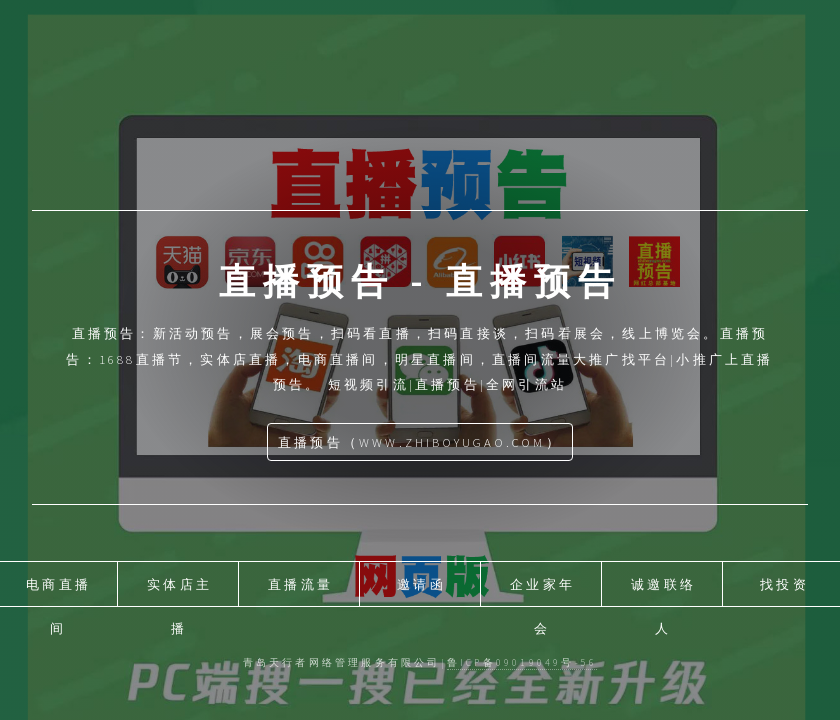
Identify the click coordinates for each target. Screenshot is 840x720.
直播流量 (300, 584)
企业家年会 (542, 591)
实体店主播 (179, 591)
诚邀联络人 (663, 591)
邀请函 (421, 584)
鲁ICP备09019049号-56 (522, 663)
